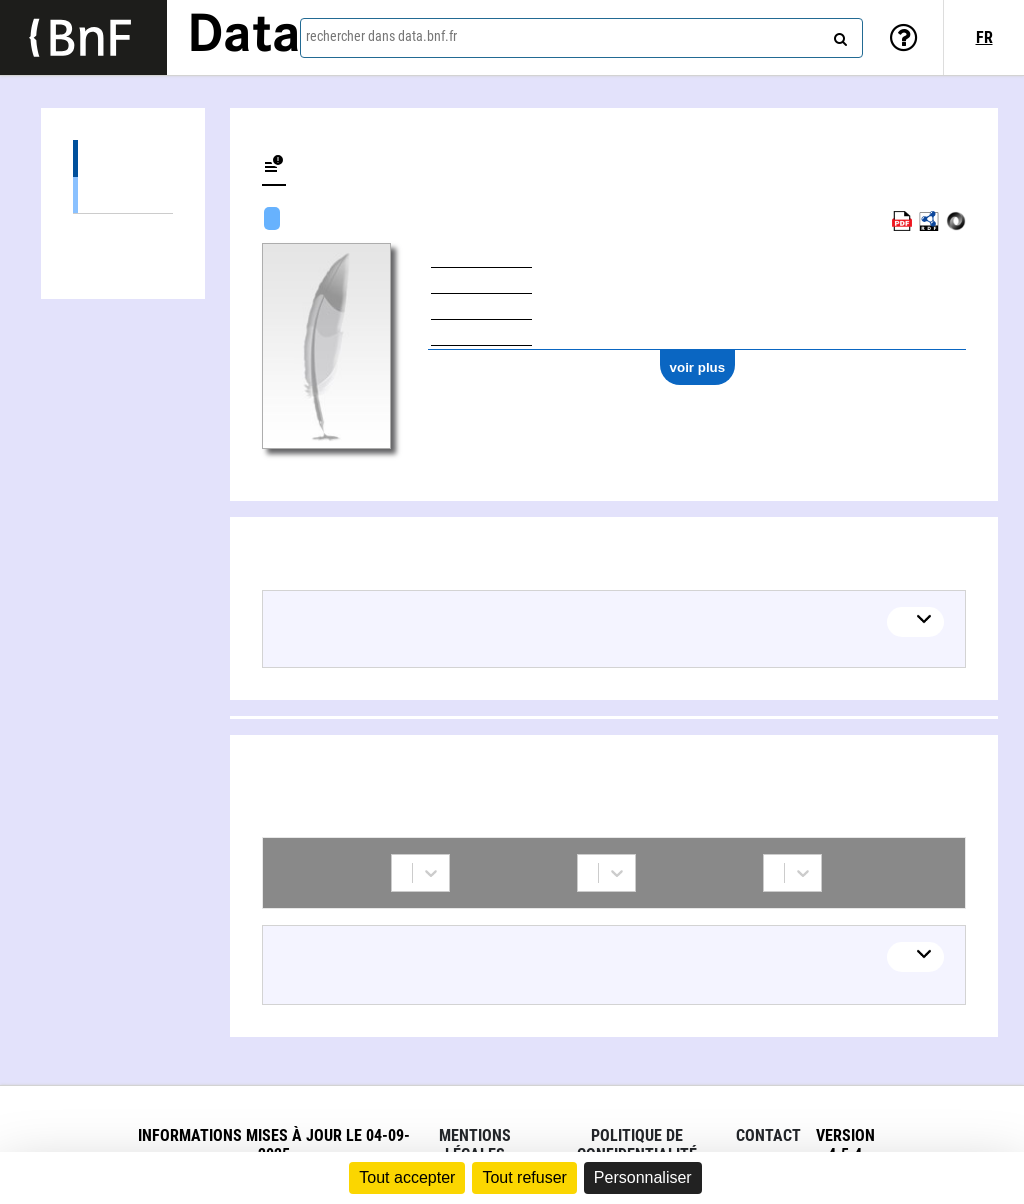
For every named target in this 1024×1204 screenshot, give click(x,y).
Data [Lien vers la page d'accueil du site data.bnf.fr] (244, 37)
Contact (768, 1135)
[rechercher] (838, 35)
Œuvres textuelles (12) (123, 194)
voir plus (698, 367)
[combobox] (581, 38)
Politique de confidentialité (637, 1145)
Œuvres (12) (123, 158)
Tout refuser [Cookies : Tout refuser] (524, 1177)
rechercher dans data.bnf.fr (381, 36)
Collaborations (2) (123, 232)
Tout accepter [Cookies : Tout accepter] (407, 1177)
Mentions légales (475, 1145)
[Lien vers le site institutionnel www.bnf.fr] (83, 37)
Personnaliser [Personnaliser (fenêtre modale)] (643, 1177)
